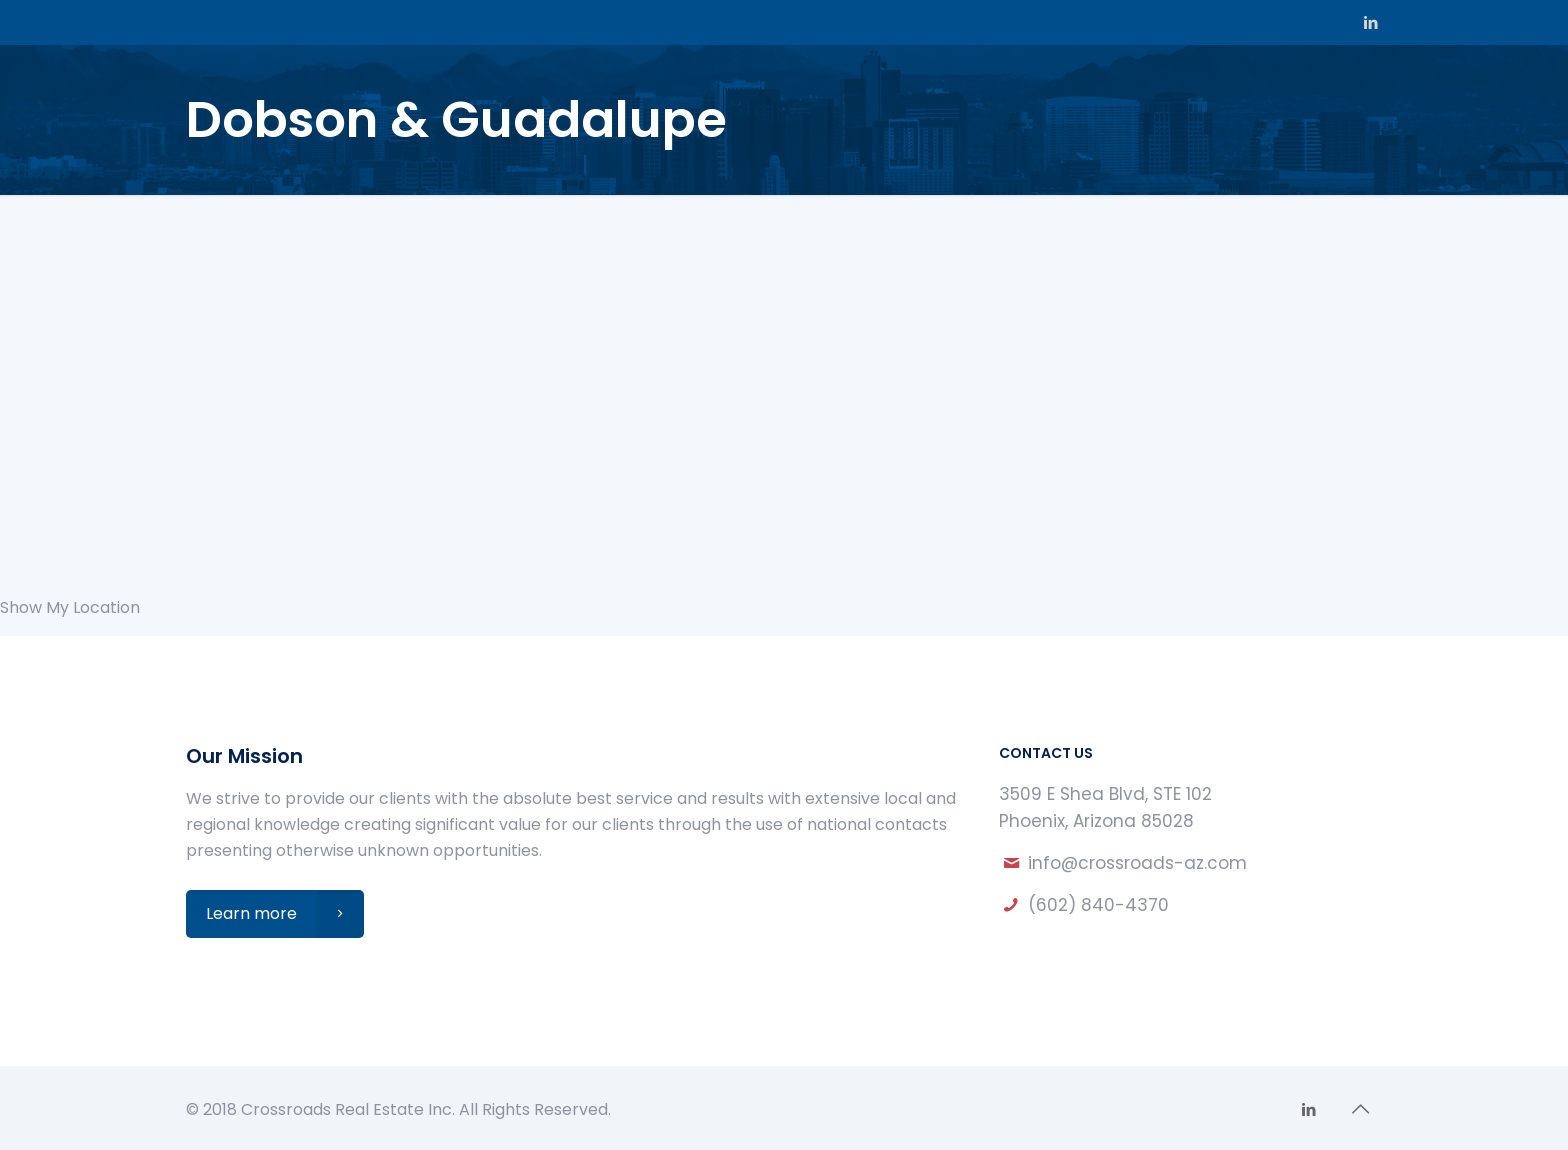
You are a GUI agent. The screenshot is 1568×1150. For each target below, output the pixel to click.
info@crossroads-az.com (1137, 863)
